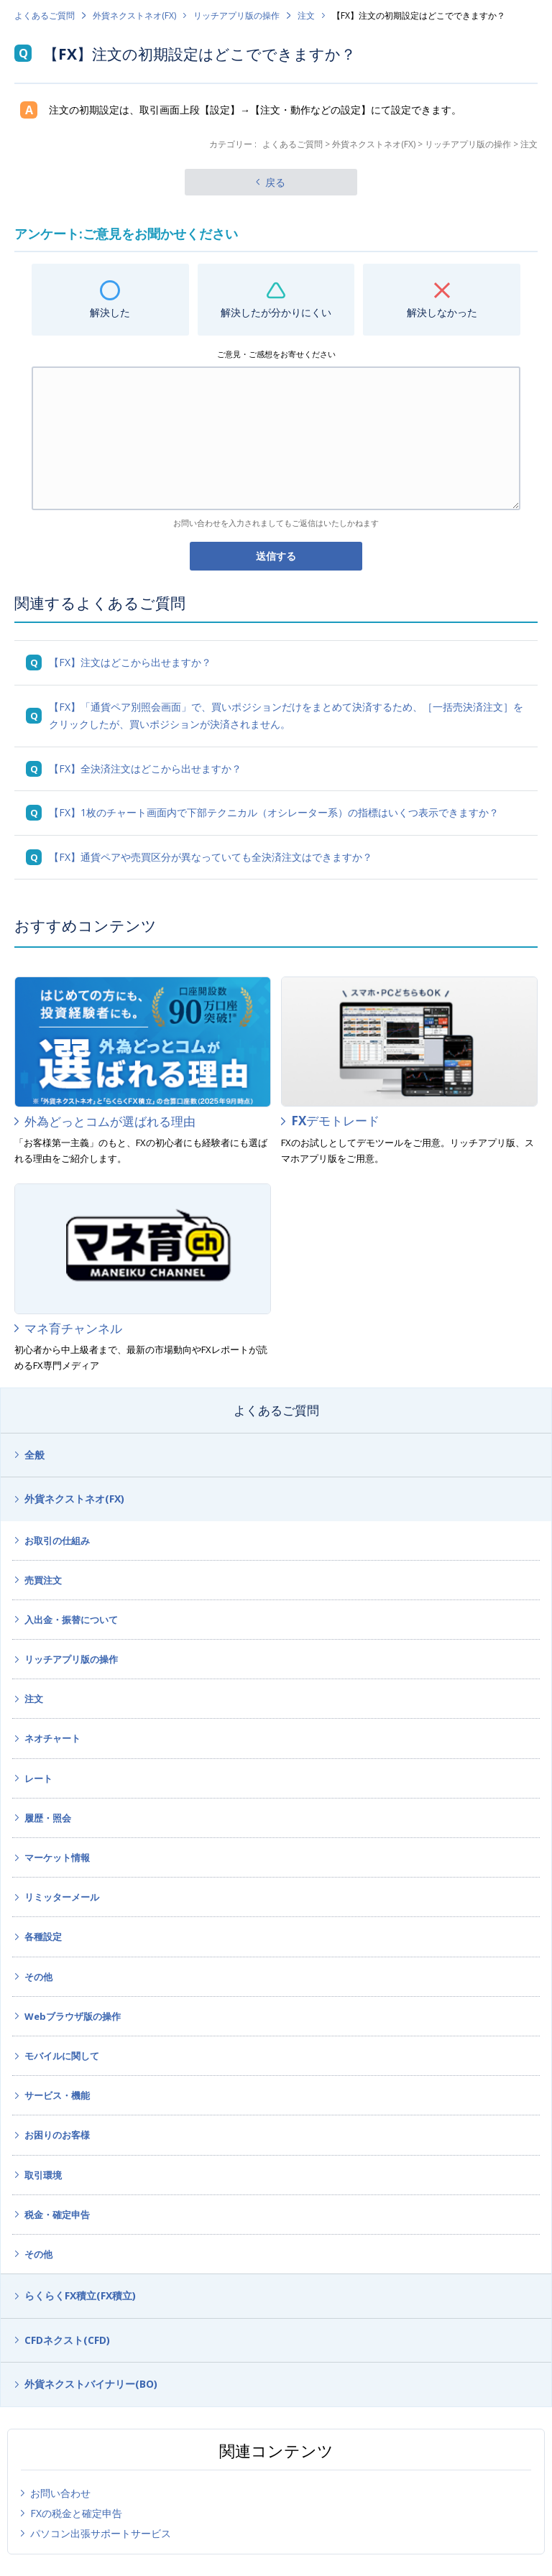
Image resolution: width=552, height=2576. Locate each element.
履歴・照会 (47, 1817)
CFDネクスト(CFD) (67, 2340)
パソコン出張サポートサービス (100, 2533)
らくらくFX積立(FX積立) (80, 2295)
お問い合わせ (60, 2493)
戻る (275, 182)
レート (38, 1778)
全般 (34, 1455)
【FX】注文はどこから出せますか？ (130, 662)
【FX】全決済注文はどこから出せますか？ (145, 768)
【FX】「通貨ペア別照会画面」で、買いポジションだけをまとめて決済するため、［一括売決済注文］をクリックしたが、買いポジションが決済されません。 (286, 715)
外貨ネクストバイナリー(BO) (90, 2384)
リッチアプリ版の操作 (236, 15)
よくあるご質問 (44, 15)
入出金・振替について (71, 1619)
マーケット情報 (57, 1857)
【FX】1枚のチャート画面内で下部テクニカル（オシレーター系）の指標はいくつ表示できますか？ (274, 812)
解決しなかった (442, 312)
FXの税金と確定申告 (76, 2513)
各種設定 (43, 1936)
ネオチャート (52, 1738)
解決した (110, 312)
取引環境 (43, 2175)
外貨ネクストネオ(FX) (134, 15)
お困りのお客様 (57, 2134)
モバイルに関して (61, 2055)
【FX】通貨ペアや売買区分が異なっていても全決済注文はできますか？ (210, 857)
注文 (306, 15)
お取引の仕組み (57, 1540)
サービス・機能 (57, 2095)
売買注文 (43, 1580)
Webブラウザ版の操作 (72, 2016)
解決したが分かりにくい (276, 312)
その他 (38, 1976)
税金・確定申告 (57, 2214)
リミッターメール (61, 1897)
